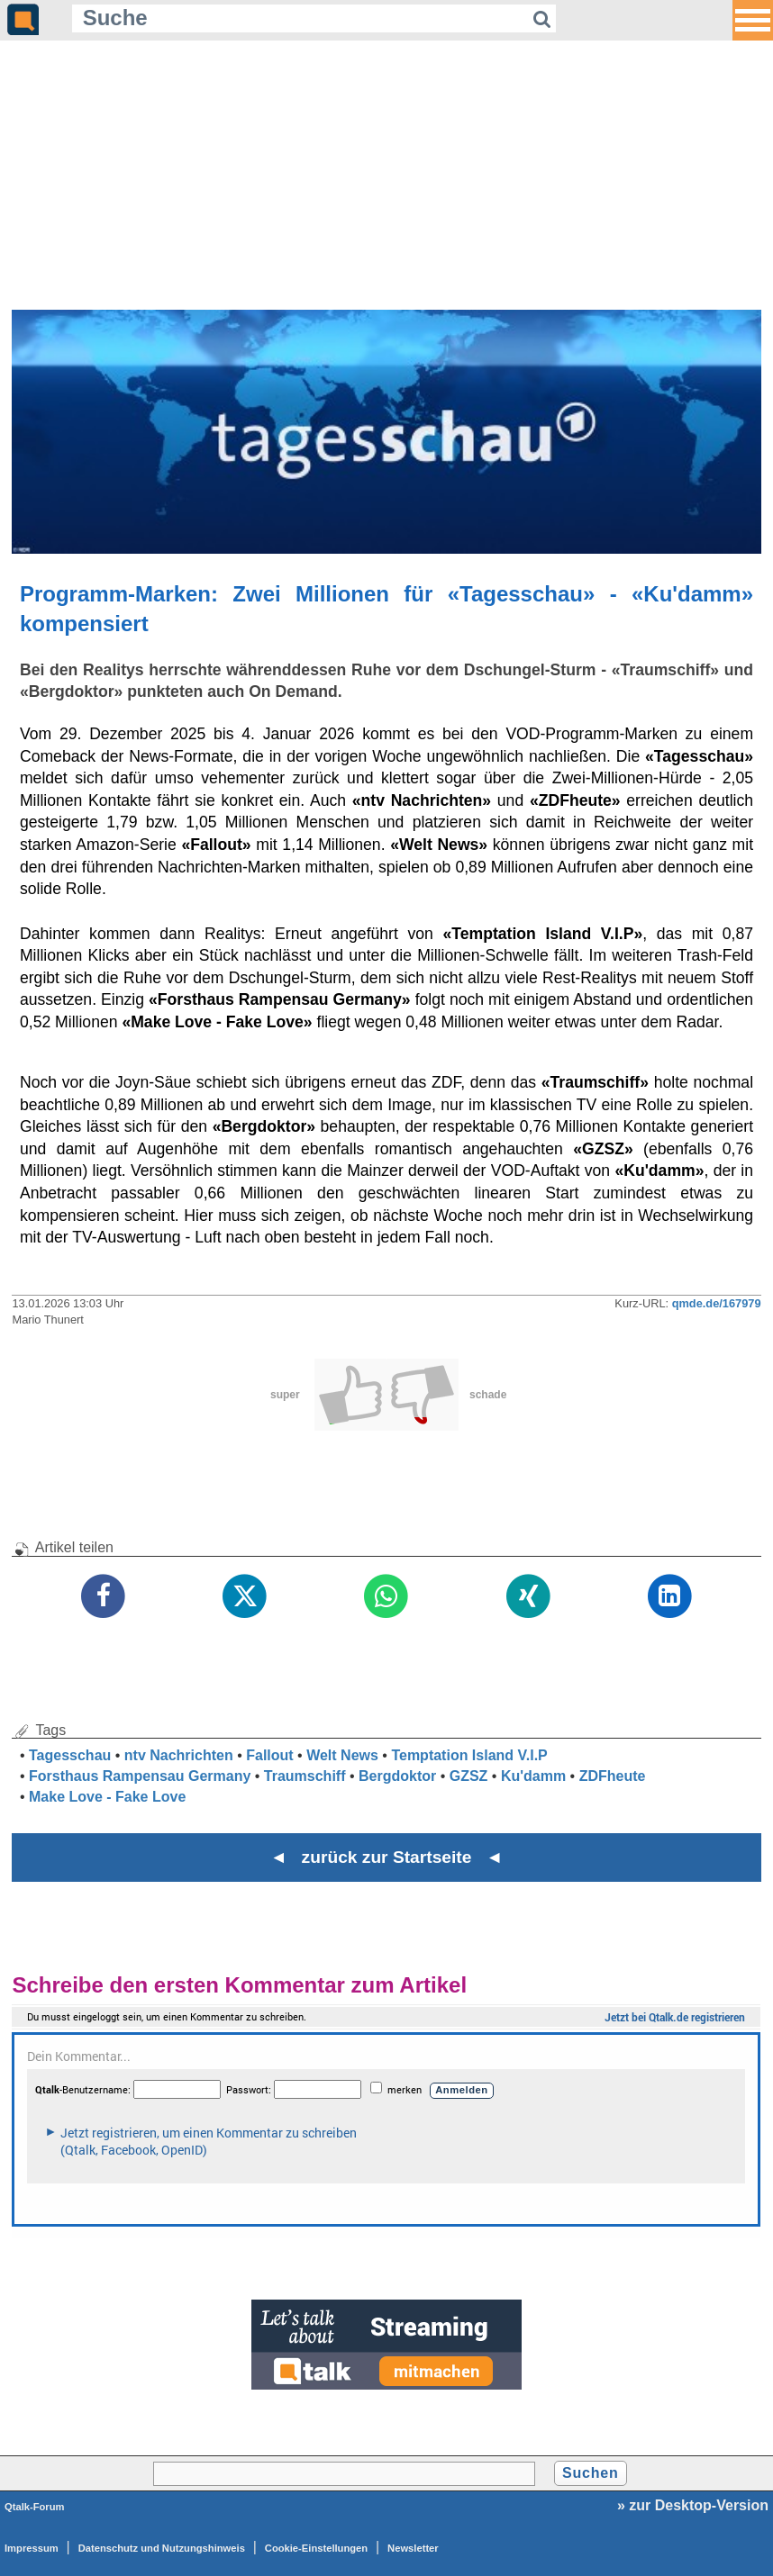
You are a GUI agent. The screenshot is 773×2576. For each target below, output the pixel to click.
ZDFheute (612, 1776)
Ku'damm (533, 1776)
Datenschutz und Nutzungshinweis (161, 2548)
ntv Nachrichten (178, 1755)
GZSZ (469, 1776)
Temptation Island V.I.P (469, 1755)
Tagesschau (70, 1755)
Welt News (342, 1755)
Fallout (269, 1755)
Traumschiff (305, 1776)
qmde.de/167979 (716, 1303)
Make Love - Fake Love (107, 1796)
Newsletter (413, 2548)
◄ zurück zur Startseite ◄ (387, 1857)
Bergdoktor (397, 1776)
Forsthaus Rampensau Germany (139, 1776)
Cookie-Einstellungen (316, 2548)
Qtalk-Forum (35, 2506)
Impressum (32, 2548)
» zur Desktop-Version (692, 2505)
